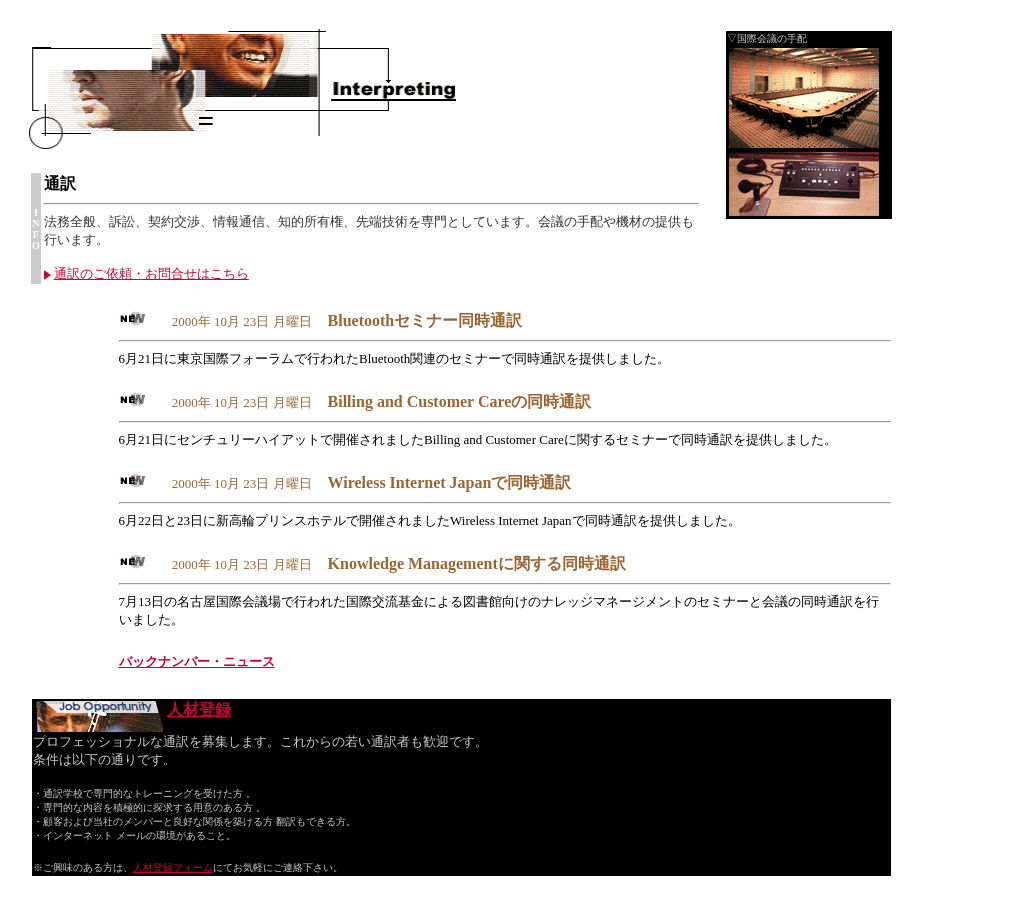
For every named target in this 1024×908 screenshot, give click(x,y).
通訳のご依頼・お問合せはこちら (146, 273)
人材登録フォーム (173, 867)
